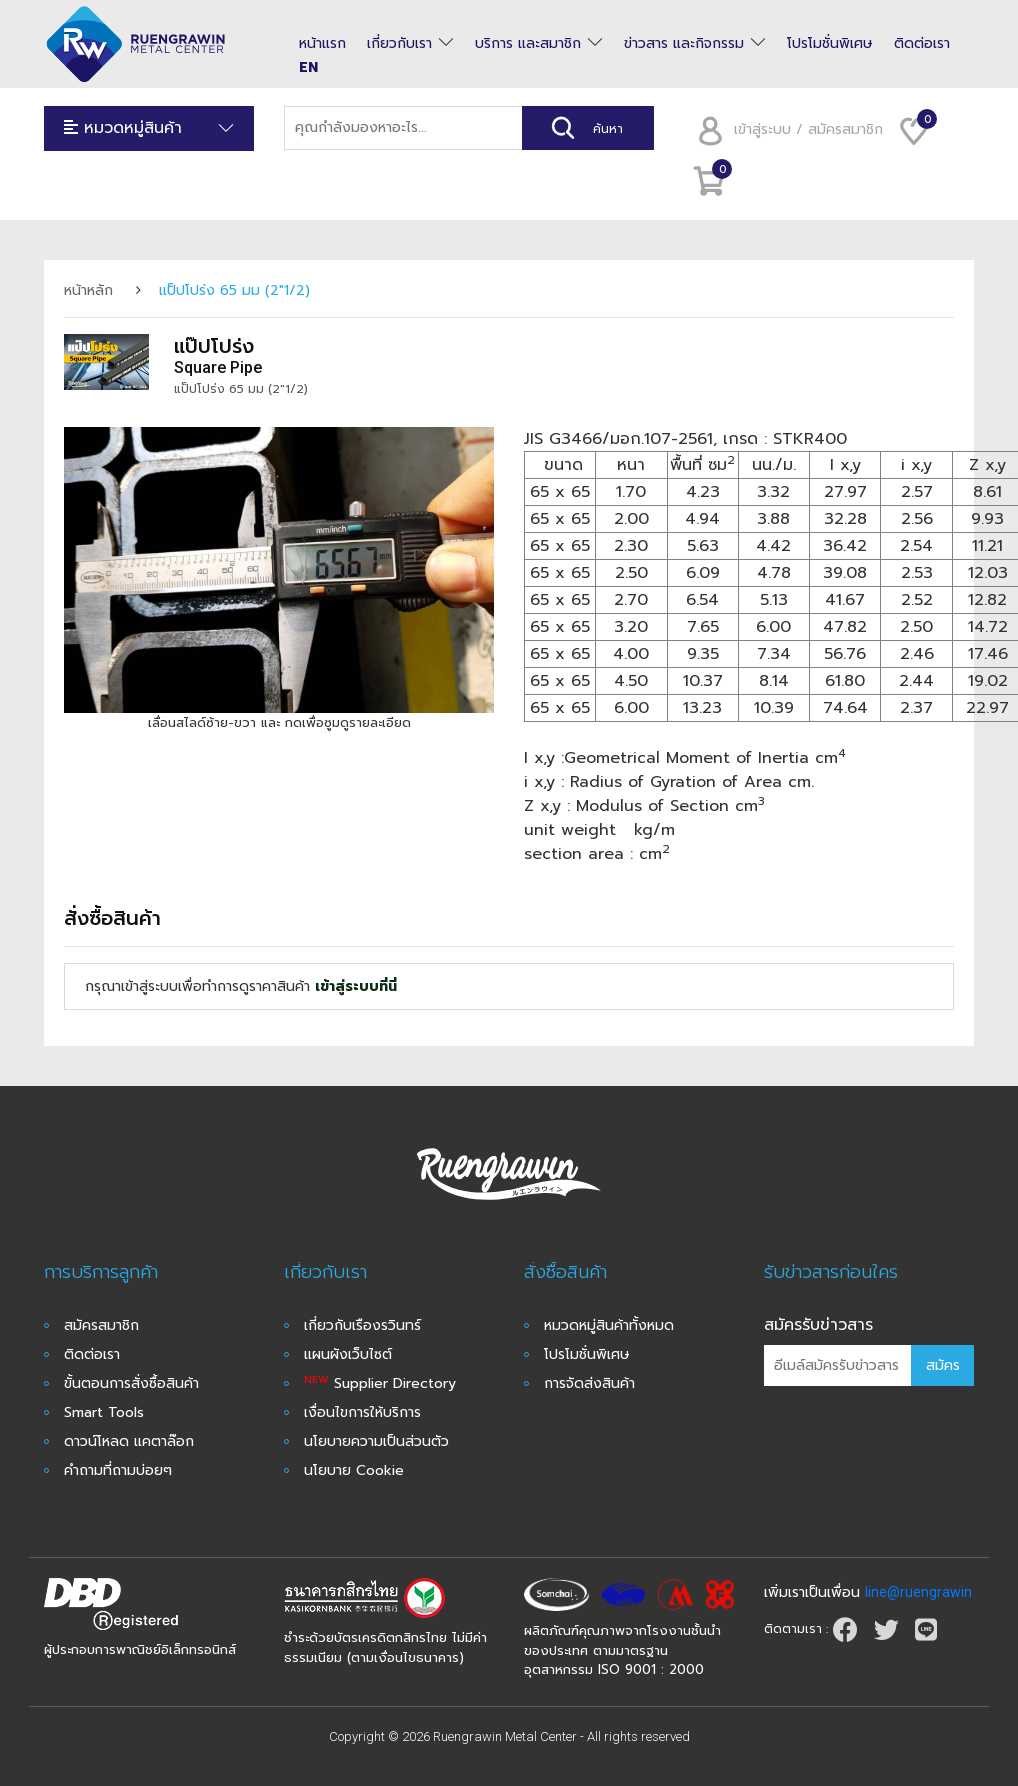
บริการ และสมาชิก (528, 44)
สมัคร (943, 1365)
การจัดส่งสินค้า (589, 1383)
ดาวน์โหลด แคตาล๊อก (129, 1441)
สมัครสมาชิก (101, 1325)
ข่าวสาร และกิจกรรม (684, 44)
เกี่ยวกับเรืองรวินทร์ (362, 1325)
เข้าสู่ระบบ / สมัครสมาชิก (783, 129)
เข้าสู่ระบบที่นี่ (356, 986)
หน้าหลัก (88, 290)
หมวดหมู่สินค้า (149, 128)
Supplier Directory (380, 1383)
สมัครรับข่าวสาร (818, 1325)
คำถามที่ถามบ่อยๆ (118, 1470)
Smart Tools (104, 1412)
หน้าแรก (322, 44)
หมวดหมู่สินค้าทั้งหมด (609, 1325)
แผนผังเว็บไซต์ (348, 1354)
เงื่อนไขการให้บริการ (362, 1412)
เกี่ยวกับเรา (399, 44)
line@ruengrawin (918, 1592)
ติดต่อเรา (922, 44)
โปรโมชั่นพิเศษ (830, 44)
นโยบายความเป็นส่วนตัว (376, 1441)
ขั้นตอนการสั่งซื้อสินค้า (131, 1383)
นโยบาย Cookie (354, 1470)
